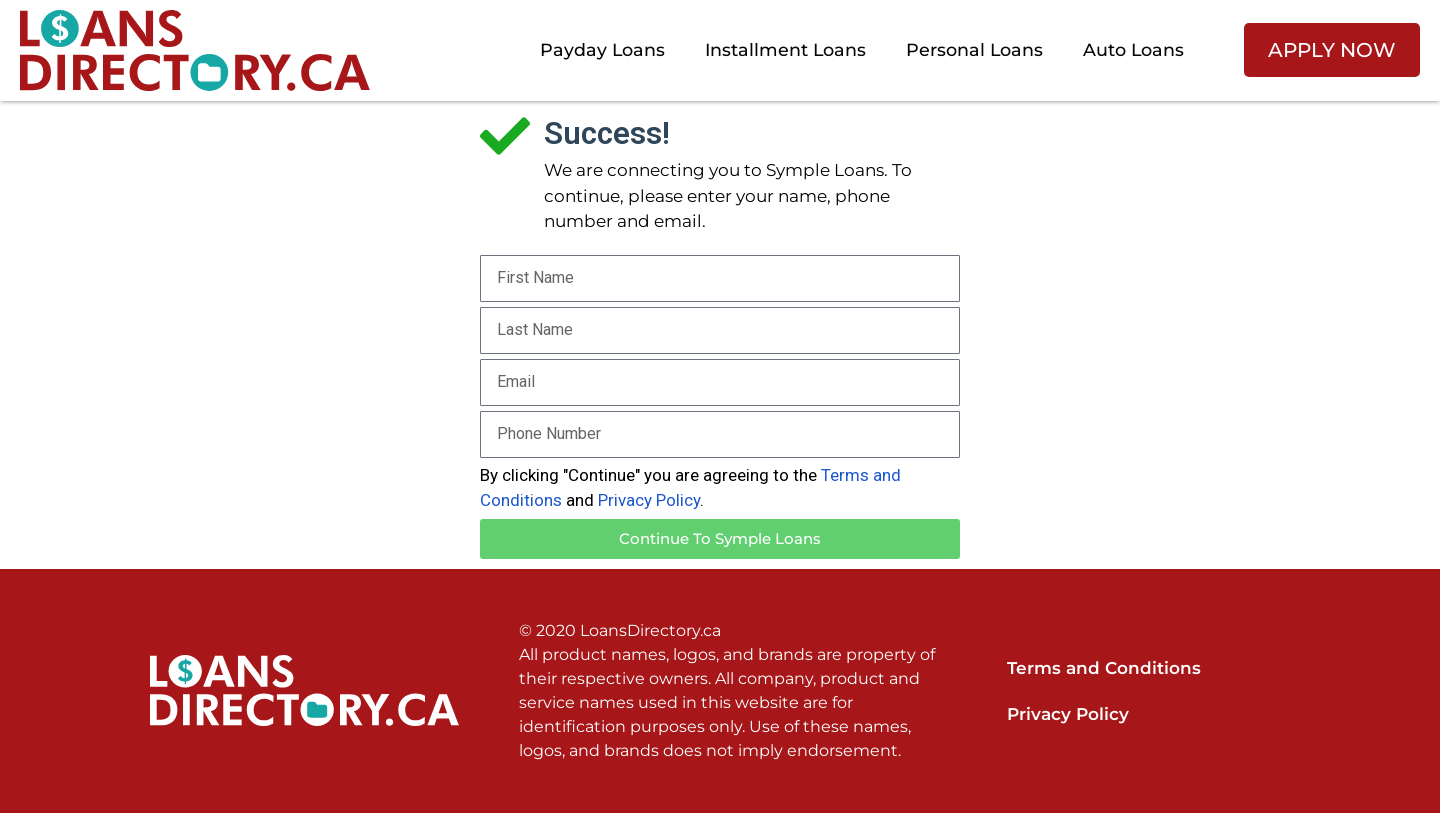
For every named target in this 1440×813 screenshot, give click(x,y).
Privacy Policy (649, 500)
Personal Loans (974, 49)
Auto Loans (1133, 49)
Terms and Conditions (1104, 668)
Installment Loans (785, 49)
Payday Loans (602, 49)
